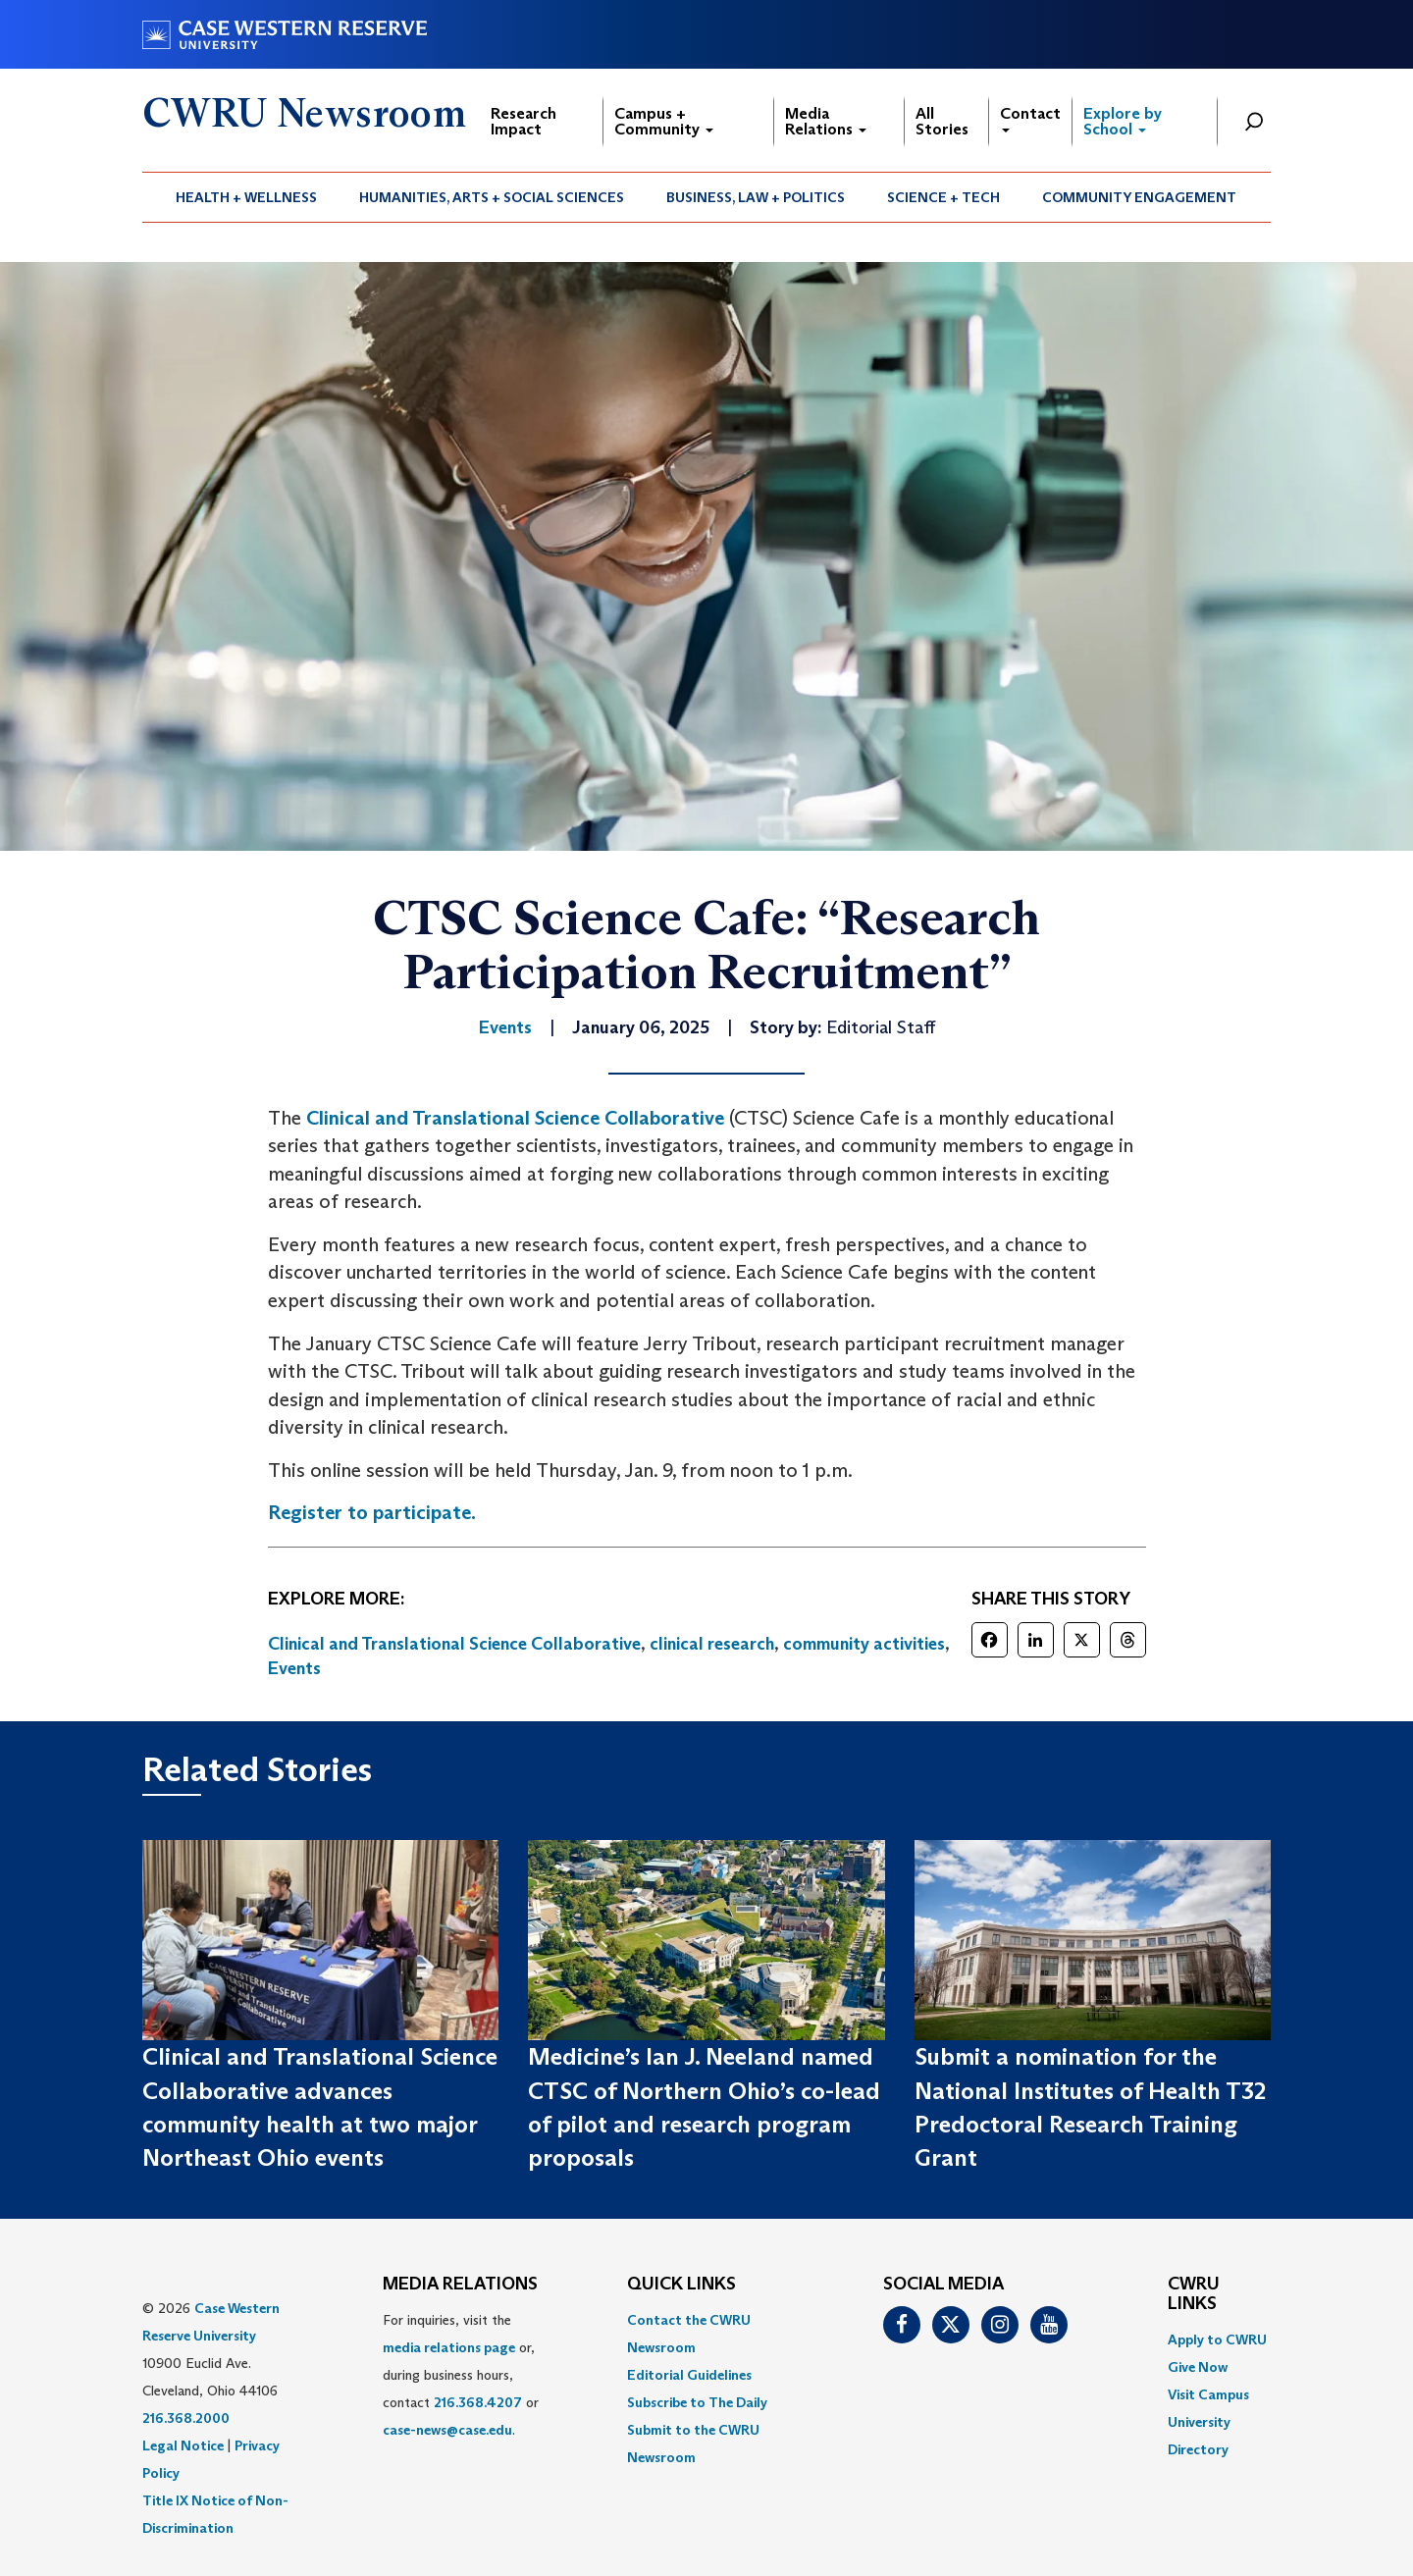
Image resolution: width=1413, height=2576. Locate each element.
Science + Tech (943, 197)
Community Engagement (1139, 197)
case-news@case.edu (447, 2430)
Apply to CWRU (1217, 2339)
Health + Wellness (246, 197)
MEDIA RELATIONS (460, 2284)
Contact (1030, 118)
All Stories (942, 121)
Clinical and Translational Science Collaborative (515, 1118)
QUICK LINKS (681, 2284)
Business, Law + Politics (755, 197)
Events (294, 1668)
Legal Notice (183, 2445)
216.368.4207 (478, 2402)
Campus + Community (663, 121)
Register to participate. (372, 1512)
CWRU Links (1194, 2294)
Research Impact (523, 121)
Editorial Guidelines (689, 2375)
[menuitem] (247, 197)
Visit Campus (1208, 2394)
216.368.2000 (186, 2418)
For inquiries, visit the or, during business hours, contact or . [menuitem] (461, 2375)
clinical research (712, 1644)
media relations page (449, 2347)
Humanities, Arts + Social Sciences (491, 197)
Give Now (1198, 2367)
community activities (864, 1644)
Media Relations (825, 121)
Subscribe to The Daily (697, 2402)
